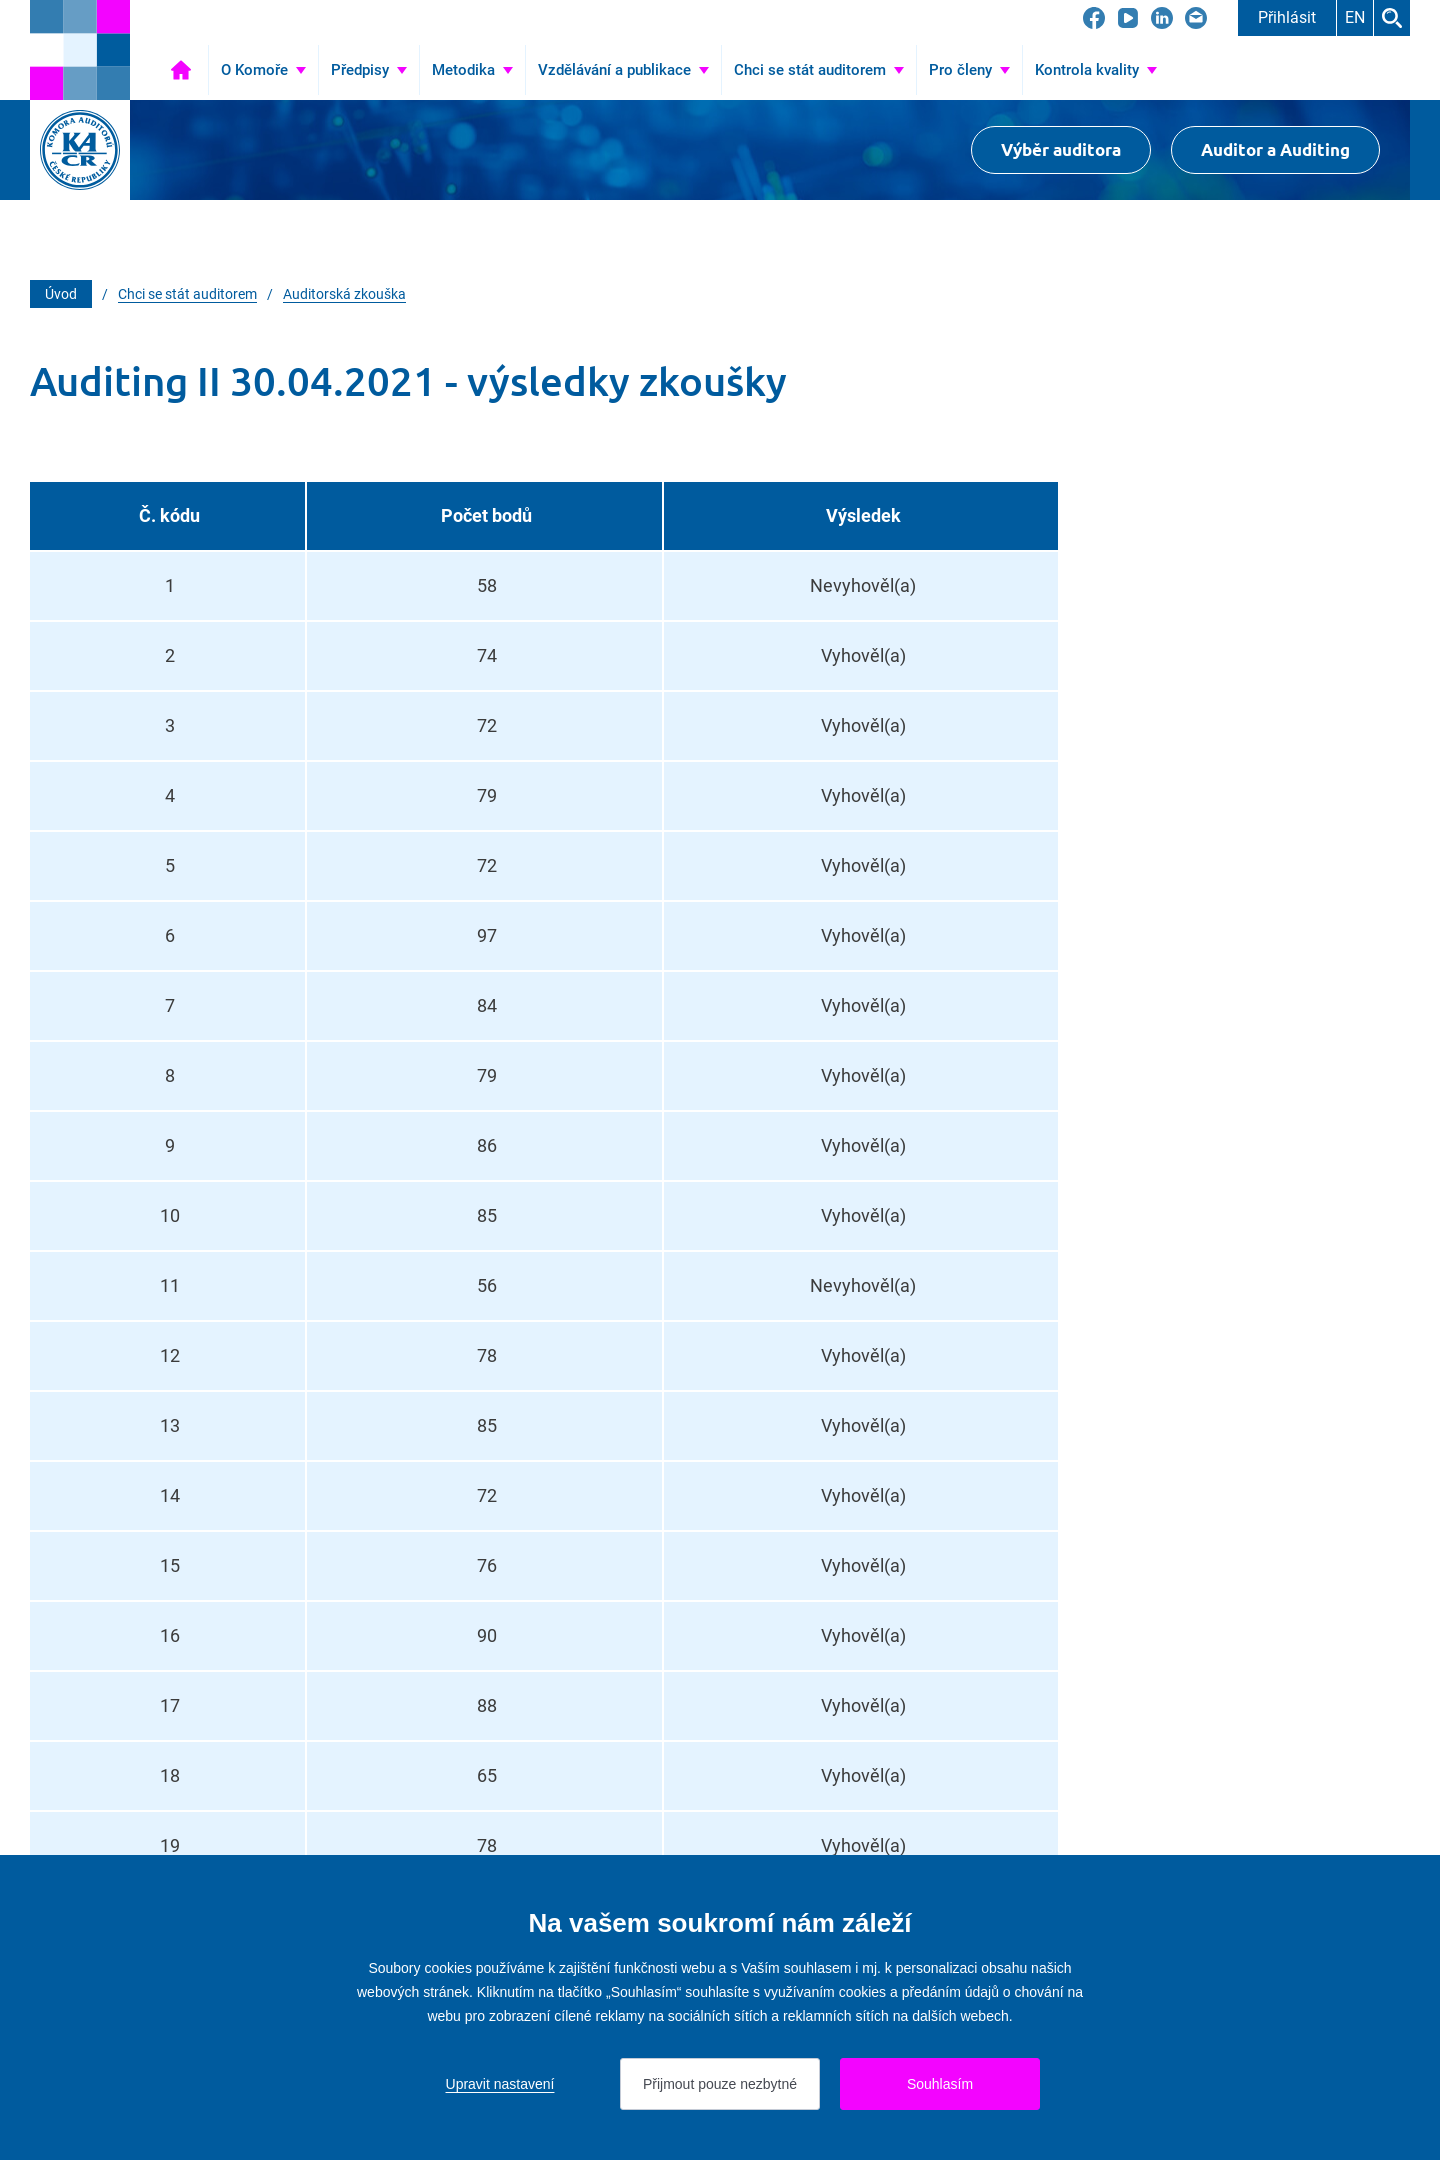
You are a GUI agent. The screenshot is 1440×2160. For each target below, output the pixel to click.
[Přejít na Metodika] (472, 70)
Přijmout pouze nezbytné (720, 2084)
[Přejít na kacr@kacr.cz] (1196, 18)
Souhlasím (940, 2084)
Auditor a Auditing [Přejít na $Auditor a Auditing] (1275, 149)
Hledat (1392, 18)
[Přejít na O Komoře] (263, 70)
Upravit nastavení (500, 2084)
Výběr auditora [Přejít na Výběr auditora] (1061, 149)
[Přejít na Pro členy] (969, 70)
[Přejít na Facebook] (1094, 18)
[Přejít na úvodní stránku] (80, 50)
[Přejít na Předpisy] (369, 70)
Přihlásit (1287, 17)
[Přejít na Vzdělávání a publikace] (623, 70)
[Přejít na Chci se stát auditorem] (819, 70)
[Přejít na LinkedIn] (1162, 18)
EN (1355, 17)
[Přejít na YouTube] (1128, 18)
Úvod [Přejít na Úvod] (181, 70)
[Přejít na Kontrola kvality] (1096, 70)
